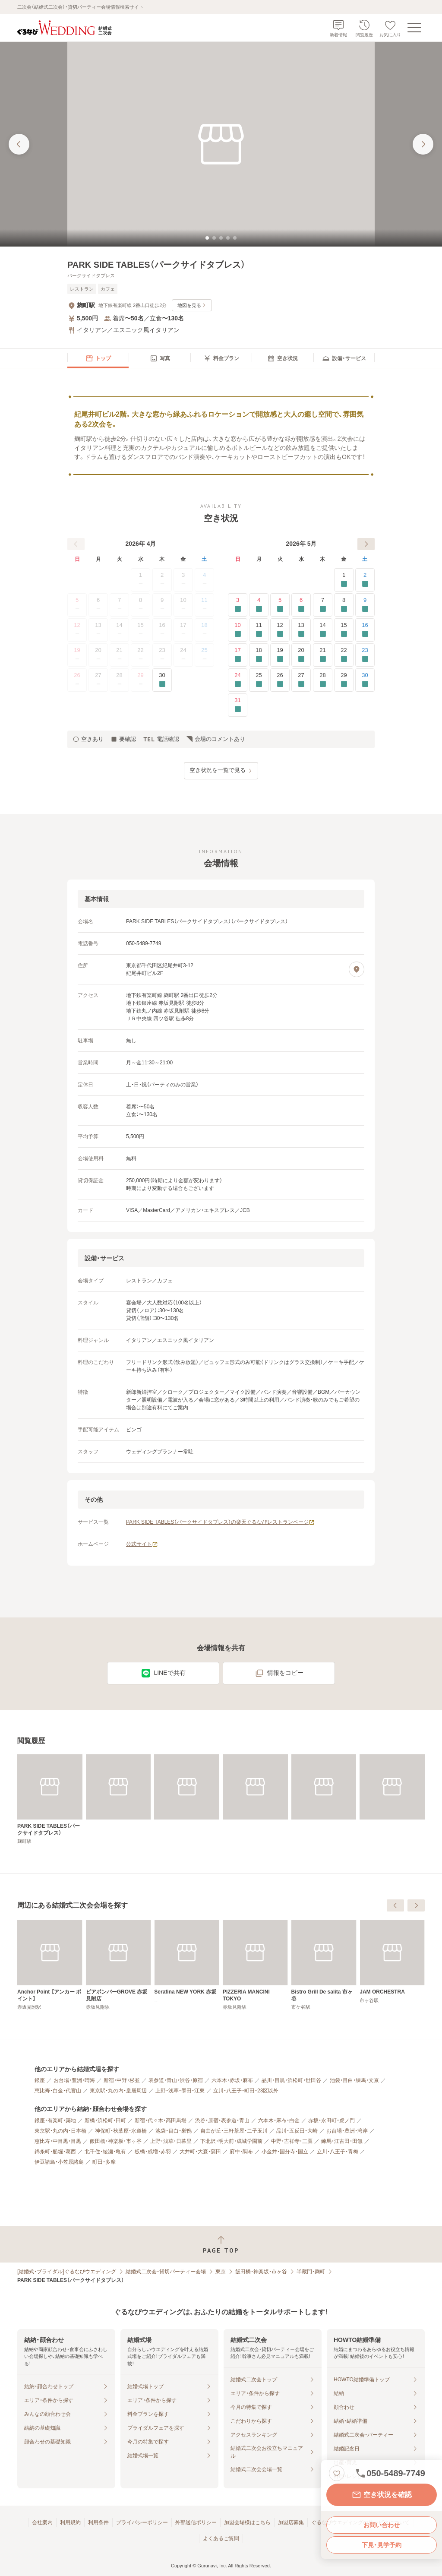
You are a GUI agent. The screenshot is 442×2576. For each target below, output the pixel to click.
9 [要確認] (365, 604)
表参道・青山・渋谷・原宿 (175, 2080)
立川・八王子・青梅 (337, 2152)
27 (98, 679)
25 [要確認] (258, 679)
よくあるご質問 (221, 2538)
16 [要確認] (365, 629)
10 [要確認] (237, 629)
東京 (220, 2272)
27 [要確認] (301, 679)
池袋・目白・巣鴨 (173, 2131)
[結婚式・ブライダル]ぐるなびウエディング (66, 2272)
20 (98, 654)
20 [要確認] (301, 654)
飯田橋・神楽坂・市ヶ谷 (116, 2141)
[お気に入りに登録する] (336, 2473)
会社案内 (42, 2522)
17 (183, 629)
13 (98, 629)
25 (204, 654)
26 (77, 679)
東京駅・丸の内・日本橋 (60, 2131)
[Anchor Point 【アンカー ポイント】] (186, 1965)
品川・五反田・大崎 (297, 2131)
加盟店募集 (291, 2522)
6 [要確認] (301, 604)
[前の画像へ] (19, 144)
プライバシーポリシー (142, 2522)
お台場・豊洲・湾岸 (347, 2131)
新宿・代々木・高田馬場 (160, 2120)
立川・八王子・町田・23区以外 (245, 2091)
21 (119, 654)
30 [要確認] (162, 679)
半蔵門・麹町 (311, 2272)
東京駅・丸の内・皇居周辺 (118, 2091)
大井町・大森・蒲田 (200, 2152)
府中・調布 (241, 2152)
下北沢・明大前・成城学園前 (231, 2141)
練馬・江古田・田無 (342, 2141)
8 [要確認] (344, 604)
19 (77, 654)
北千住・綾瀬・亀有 (105, 2152)
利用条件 (98, 2522)
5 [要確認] (280, 604)
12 (77, 629)
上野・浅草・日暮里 (171, 2141)
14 (119, 629)
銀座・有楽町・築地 (55, 2120)
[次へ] (366, 544)
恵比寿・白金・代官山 (58, 2091)
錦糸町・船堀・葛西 (55, 2152)
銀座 (40, 2080)
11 (204, 604)
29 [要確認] (344, 679)
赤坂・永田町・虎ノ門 (331, 2120)
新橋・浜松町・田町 (105, 2120)
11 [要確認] (258, 629)
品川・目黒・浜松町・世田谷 (291, 2080)
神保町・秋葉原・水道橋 (121, 2131)
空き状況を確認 (381, 2495)
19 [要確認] (280, 654)
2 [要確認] (365, 579)
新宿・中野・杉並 (122, 2080)
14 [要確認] (322, 629)
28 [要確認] (322, 679)
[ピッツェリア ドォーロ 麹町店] (49, 1965)
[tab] (207, 238)
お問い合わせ (381, 2525)
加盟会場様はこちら (247, 2522)
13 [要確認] (301, 629)
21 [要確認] (322, 654)
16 (162, 629)
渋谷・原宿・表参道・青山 (222, 2120)
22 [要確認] (344, 654)
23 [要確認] (365, 654)
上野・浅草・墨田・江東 (180, 2091)
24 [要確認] (237, 679)
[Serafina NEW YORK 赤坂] (324, 1961)
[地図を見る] (356, 969)
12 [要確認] (280, 629)
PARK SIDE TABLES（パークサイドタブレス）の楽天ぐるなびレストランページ (220, 1522)
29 (140, 679)
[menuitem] (98, 358)
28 (119, 679)
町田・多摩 (104, 2162)
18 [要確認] (258, 654)
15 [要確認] (344, 629)
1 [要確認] (344, 579)
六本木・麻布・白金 (279, 2120)
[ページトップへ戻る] (221, 2244)
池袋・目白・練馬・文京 (354, 2080)
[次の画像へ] (423, 144)
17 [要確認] (237, 654)
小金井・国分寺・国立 (285, 2152)
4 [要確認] (258, 604)
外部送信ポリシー (196, 2522)
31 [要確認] (237, 704)
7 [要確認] (322, 604)
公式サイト (142, 1544)
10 (183, 604)
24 (183, 654)
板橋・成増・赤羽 (153, 2152)
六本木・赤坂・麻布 (232, 2080)
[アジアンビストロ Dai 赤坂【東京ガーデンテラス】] (118, 1965)
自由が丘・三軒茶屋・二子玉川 (234, 2131)
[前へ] (76, 544)
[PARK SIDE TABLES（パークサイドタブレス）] (49, 1799)
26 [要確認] (280, 679)
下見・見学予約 (381, 2544)
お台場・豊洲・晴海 (74, 2080)
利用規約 (70, 2522)
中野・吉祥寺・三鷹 (292, 2141)
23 (162, 654)
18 (204, 629)
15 (140, 629)
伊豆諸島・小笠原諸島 (59, 2162)
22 (140, 654)
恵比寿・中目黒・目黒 (58, 2141)
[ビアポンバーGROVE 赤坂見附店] (255, 1965)
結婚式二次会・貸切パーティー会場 (166, 2272)
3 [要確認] (237, 604)
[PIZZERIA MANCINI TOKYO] (392, 1965)
